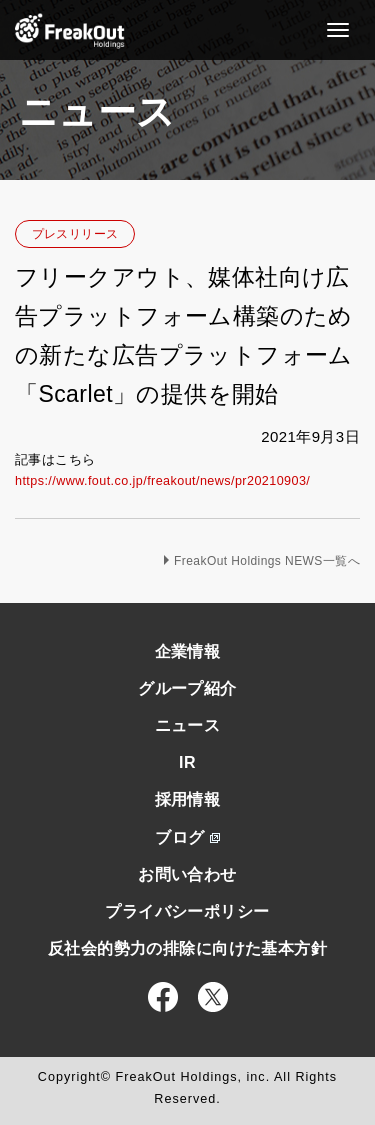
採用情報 (188, 799)
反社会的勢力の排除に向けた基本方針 (187, 948)
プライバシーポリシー (187, 911)
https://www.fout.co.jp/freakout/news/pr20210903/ (162, 481)
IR (187, 762)
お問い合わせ (187, 874)
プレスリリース (75, 234)
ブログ (187, 837)
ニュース (188, 725)
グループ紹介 (187, 688)
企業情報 (188, 651)
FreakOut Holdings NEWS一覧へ (267, 561)
